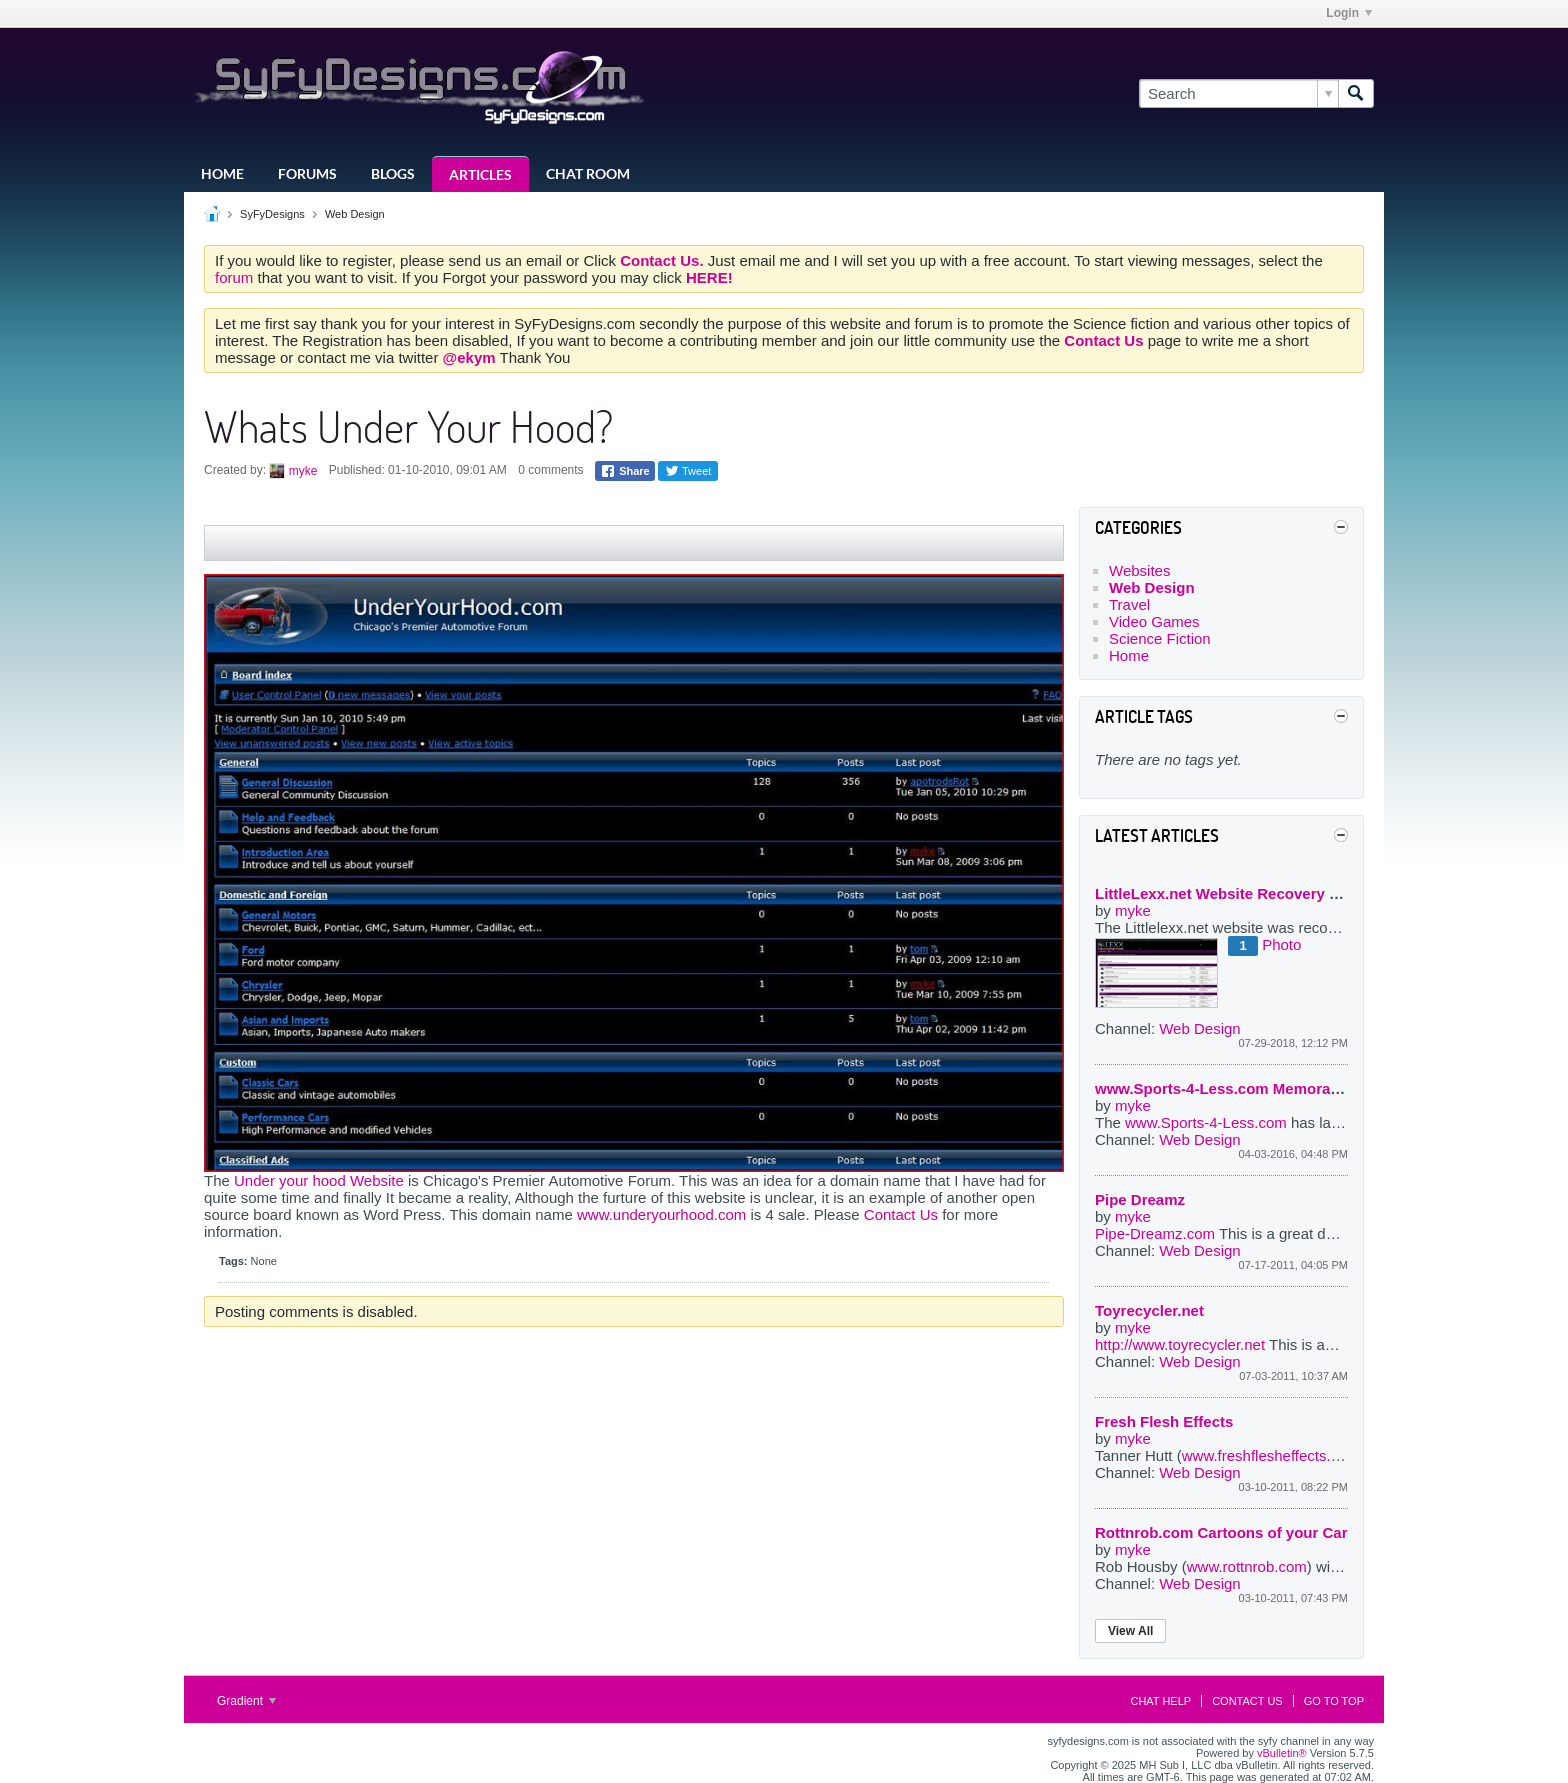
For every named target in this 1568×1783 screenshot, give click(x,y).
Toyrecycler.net (1149, 1310)
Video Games (1154, 621)
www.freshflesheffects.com (1270, 1455)
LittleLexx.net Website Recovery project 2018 (1256, 893)
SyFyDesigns (272, 214)
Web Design (355, 214)
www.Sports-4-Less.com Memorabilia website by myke (1289, 1088)
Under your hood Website (319, 1180)
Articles (480, 174)
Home (222, 173)
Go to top (1334, 1701)
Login (1349, 13)
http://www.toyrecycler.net (1180, 1344)
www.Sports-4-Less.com (1206, 1122)
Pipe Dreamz (1140, 1199)
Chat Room (588, 173)
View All (1130, 1631)
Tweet (688, 471)
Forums (307, 173)
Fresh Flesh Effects (1164, 1421)
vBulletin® (1282, 1753)
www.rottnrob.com (1247, 1566)
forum (236, 277)
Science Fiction (1160, 638)
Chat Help (1160, 1701)
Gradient (246, 1701)
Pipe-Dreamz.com (1157, 1233)
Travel (1129, 604)
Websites (1139, 570)
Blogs (393, 173)
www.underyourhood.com (661, 1214)
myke (303, 471)
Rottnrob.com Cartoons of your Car (1221, 1532)
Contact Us (901, 1214)
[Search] (1238, 93)
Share (625, 471)
